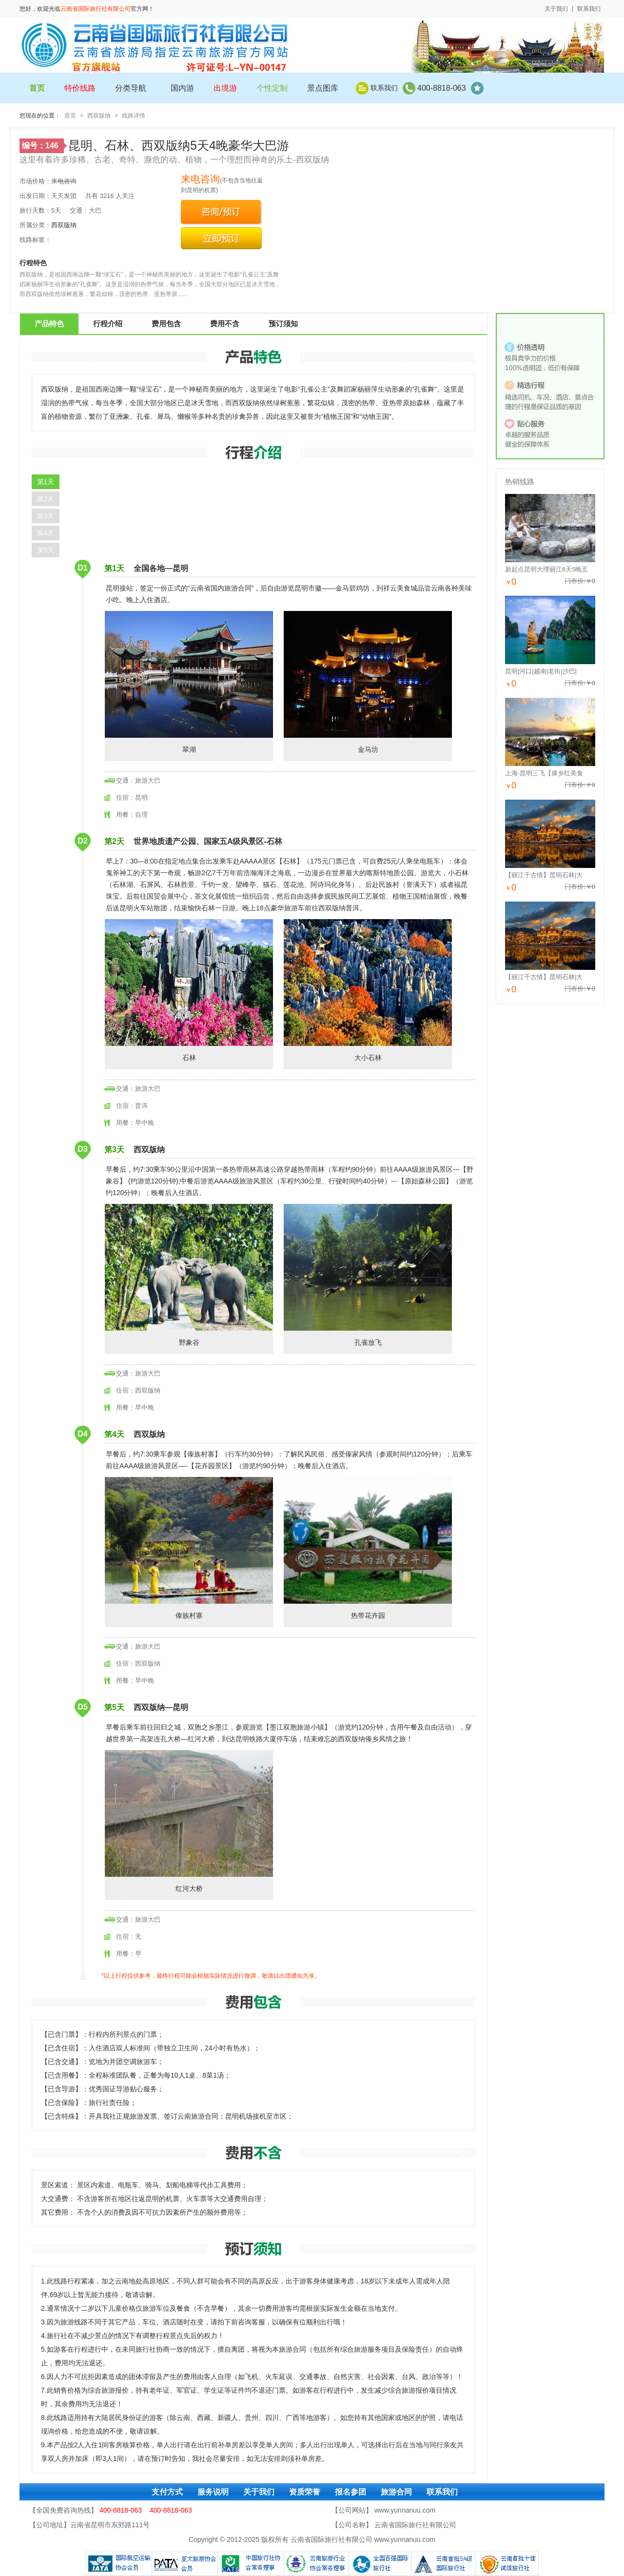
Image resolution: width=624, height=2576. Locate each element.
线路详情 (133, 115)
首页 (70, 115)
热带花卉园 (368, 1548)
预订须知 (283, 323)
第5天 (46, 550)
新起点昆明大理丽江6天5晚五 (546, 569)
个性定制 (272, 88)
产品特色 (49, 323)
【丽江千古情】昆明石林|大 (544, 875)
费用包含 (166, 323)
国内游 (182, 88)
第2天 (46, 499)
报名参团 (350, 2492)
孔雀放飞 (368, 1275)
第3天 (46, 516)
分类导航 (130, 88)
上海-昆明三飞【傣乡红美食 (544, 773)
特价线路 (80, 88)
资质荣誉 (304, 2492)
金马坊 (368, 682)
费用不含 (224, 323)
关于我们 (556, 8)
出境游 (225, 88)
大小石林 (368, 990)
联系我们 (589, 8)
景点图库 (322, 88)
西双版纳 (99, 115)
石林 (189, 990)
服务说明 (213, 2492)
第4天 (46, 533)
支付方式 (167, 2492)
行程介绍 (107, 323)
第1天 (46, 482)
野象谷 (189, 1275)
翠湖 (189, 682)
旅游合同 (396, 2492)
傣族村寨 (189, 1548)
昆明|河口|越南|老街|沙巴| (541, 671)
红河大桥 (189, 1821)
